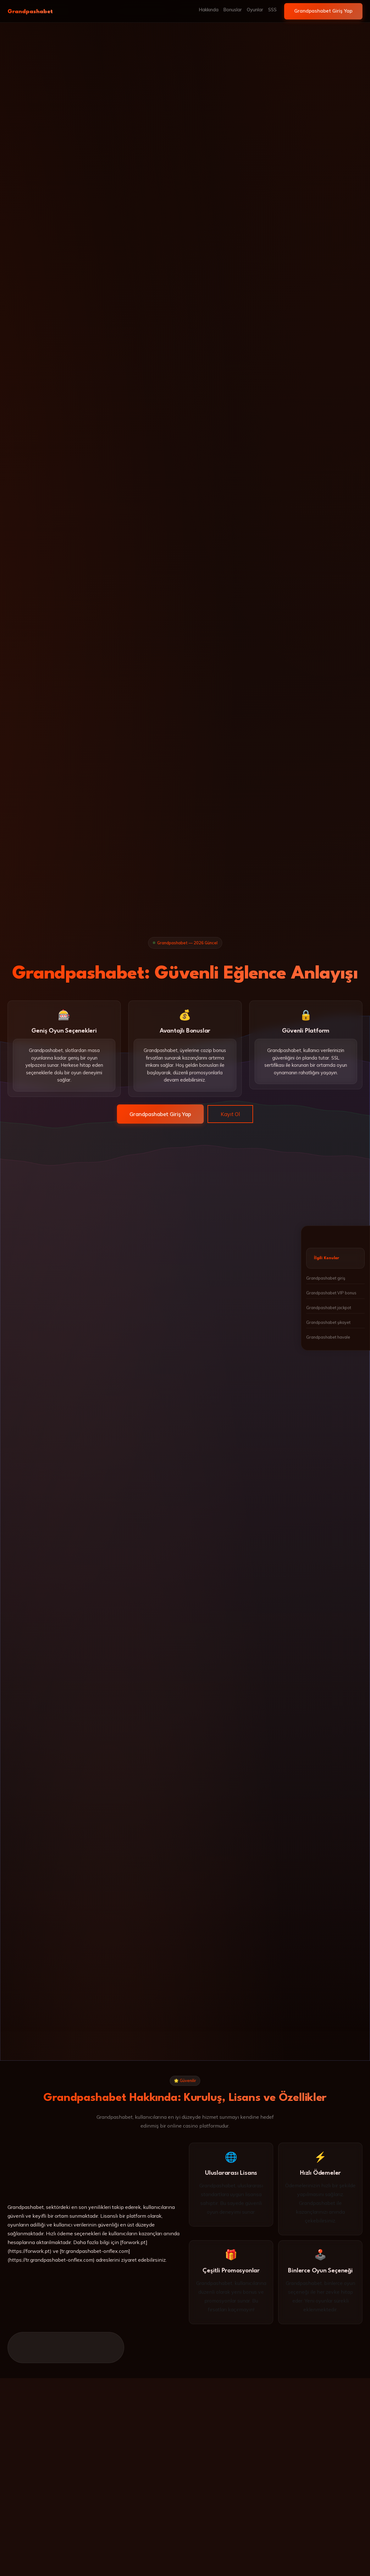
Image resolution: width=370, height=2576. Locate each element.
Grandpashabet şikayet (328, 1322)
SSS (272, 10)
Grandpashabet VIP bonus (331, 1292)
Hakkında (208, 10)
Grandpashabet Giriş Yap (323, 11)
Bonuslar (233, 10)
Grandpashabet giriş (325, 1278)
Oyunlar (255, 10)
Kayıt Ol (230, 1114)
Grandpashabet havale (328, 1337)
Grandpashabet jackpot (328, 1307)
